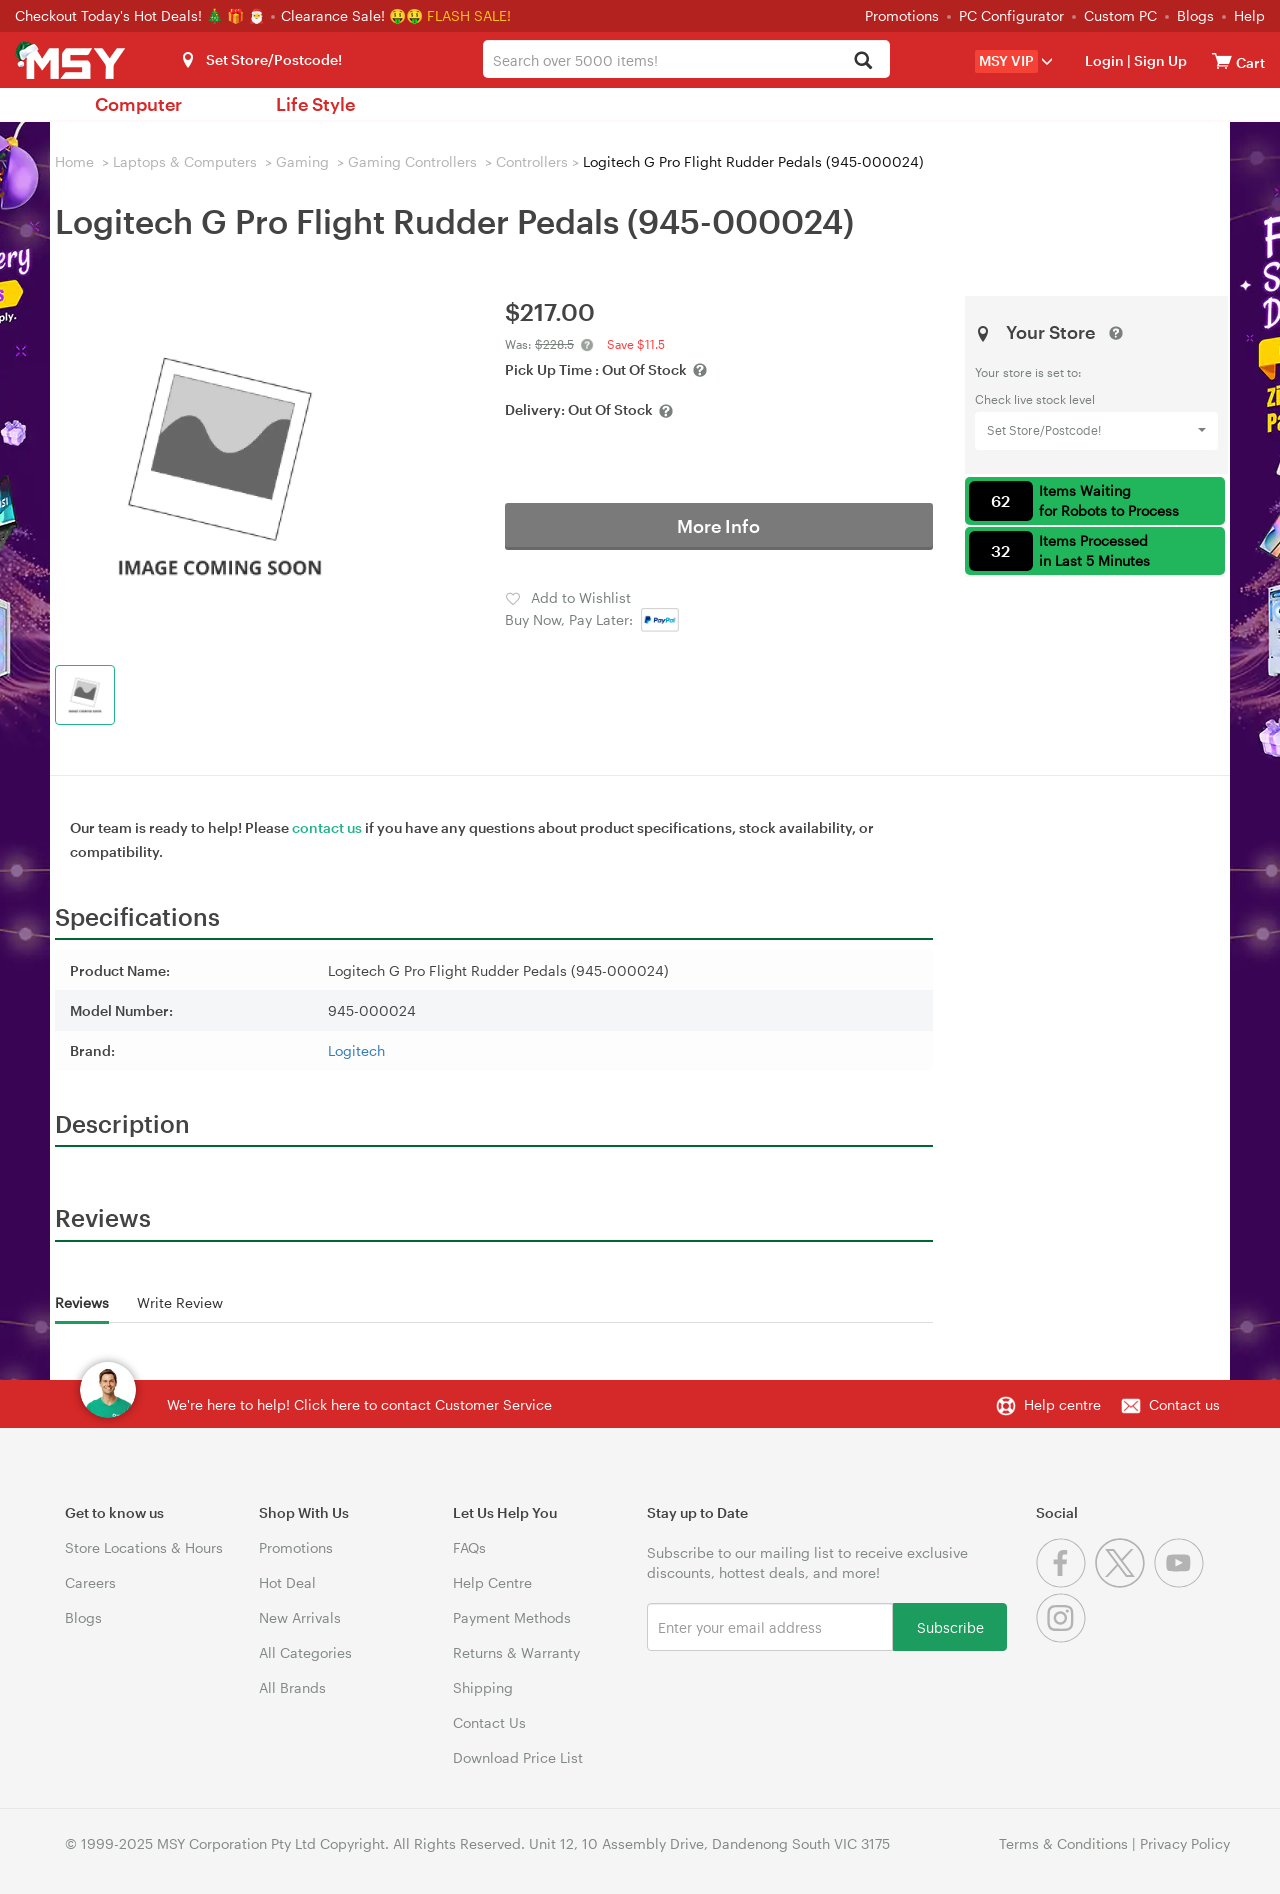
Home (74, 161)
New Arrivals (300, 1617)
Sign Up (1159, 60)
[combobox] (686, 59)
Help (1249, 15)
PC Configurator (1011, 15)
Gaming (302, 161)
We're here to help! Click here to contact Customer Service (359, 1404)
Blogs (1195, 15)
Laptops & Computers (185, 161)
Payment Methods (512, 1617)
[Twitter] (1124, 1582)
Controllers (532, 161)
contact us (327, 827)
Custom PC (1120, 15)
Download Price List (518, 1757)
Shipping (483, 1687)
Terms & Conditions (1063, 1843)
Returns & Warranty (516, 1652)
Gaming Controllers (412, 161)
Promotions (902, 15)
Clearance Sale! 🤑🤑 (352, 15)
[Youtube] (1181, 1582)
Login (1104, 60)
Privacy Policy (1185, 1843)
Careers (90, 1582)
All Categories (305, 1652)
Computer (138, 104)
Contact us (1184, 1404)
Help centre (1062, 1404)
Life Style (315, 104)
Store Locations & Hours (144, 1547)
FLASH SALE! (469, 15)
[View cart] (1222, 60)
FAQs (469, 1547)
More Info (718, 526)
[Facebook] (1065, 1582)
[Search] (863, 61)
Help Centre (492, 1582)
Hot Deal (287, 1582)
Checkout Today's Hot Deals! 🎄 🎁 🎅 (142, 15)
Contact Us (489, 1722)
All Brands (292, 1687)
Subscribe (950, 1626)
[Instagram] (1063, 1637)
